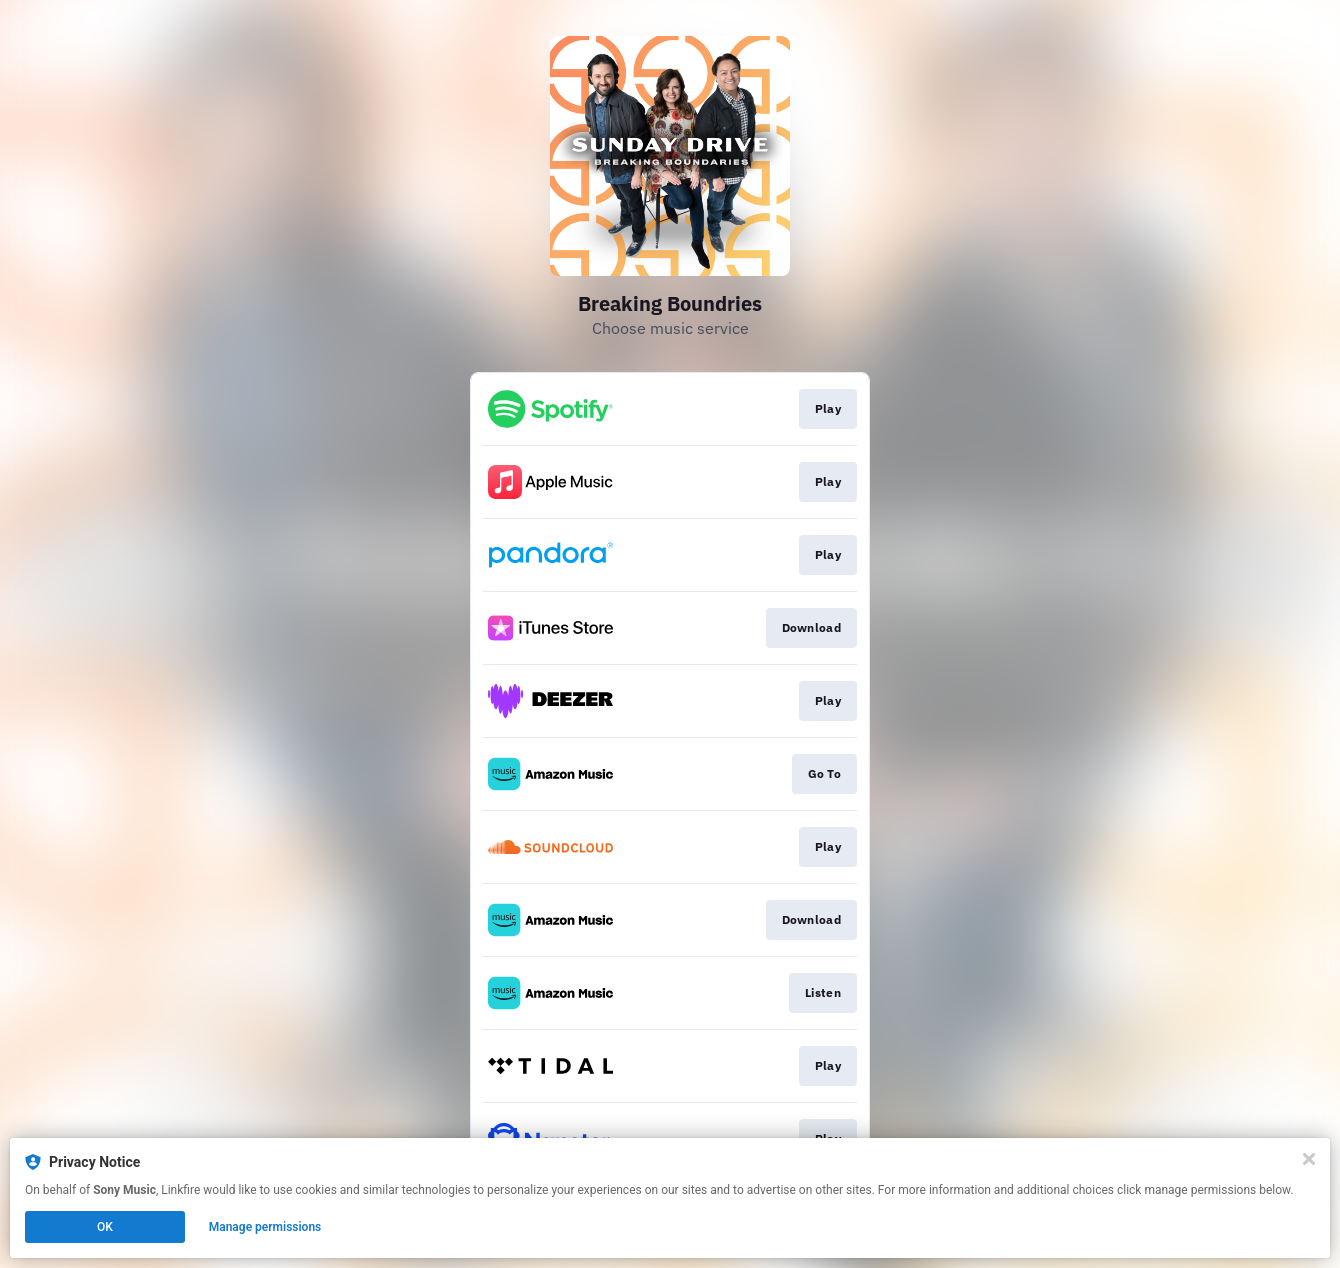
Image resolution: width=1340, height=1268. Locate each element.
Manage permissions (265, 1227)
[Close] (1309, 1159)
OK (105, 1227)
